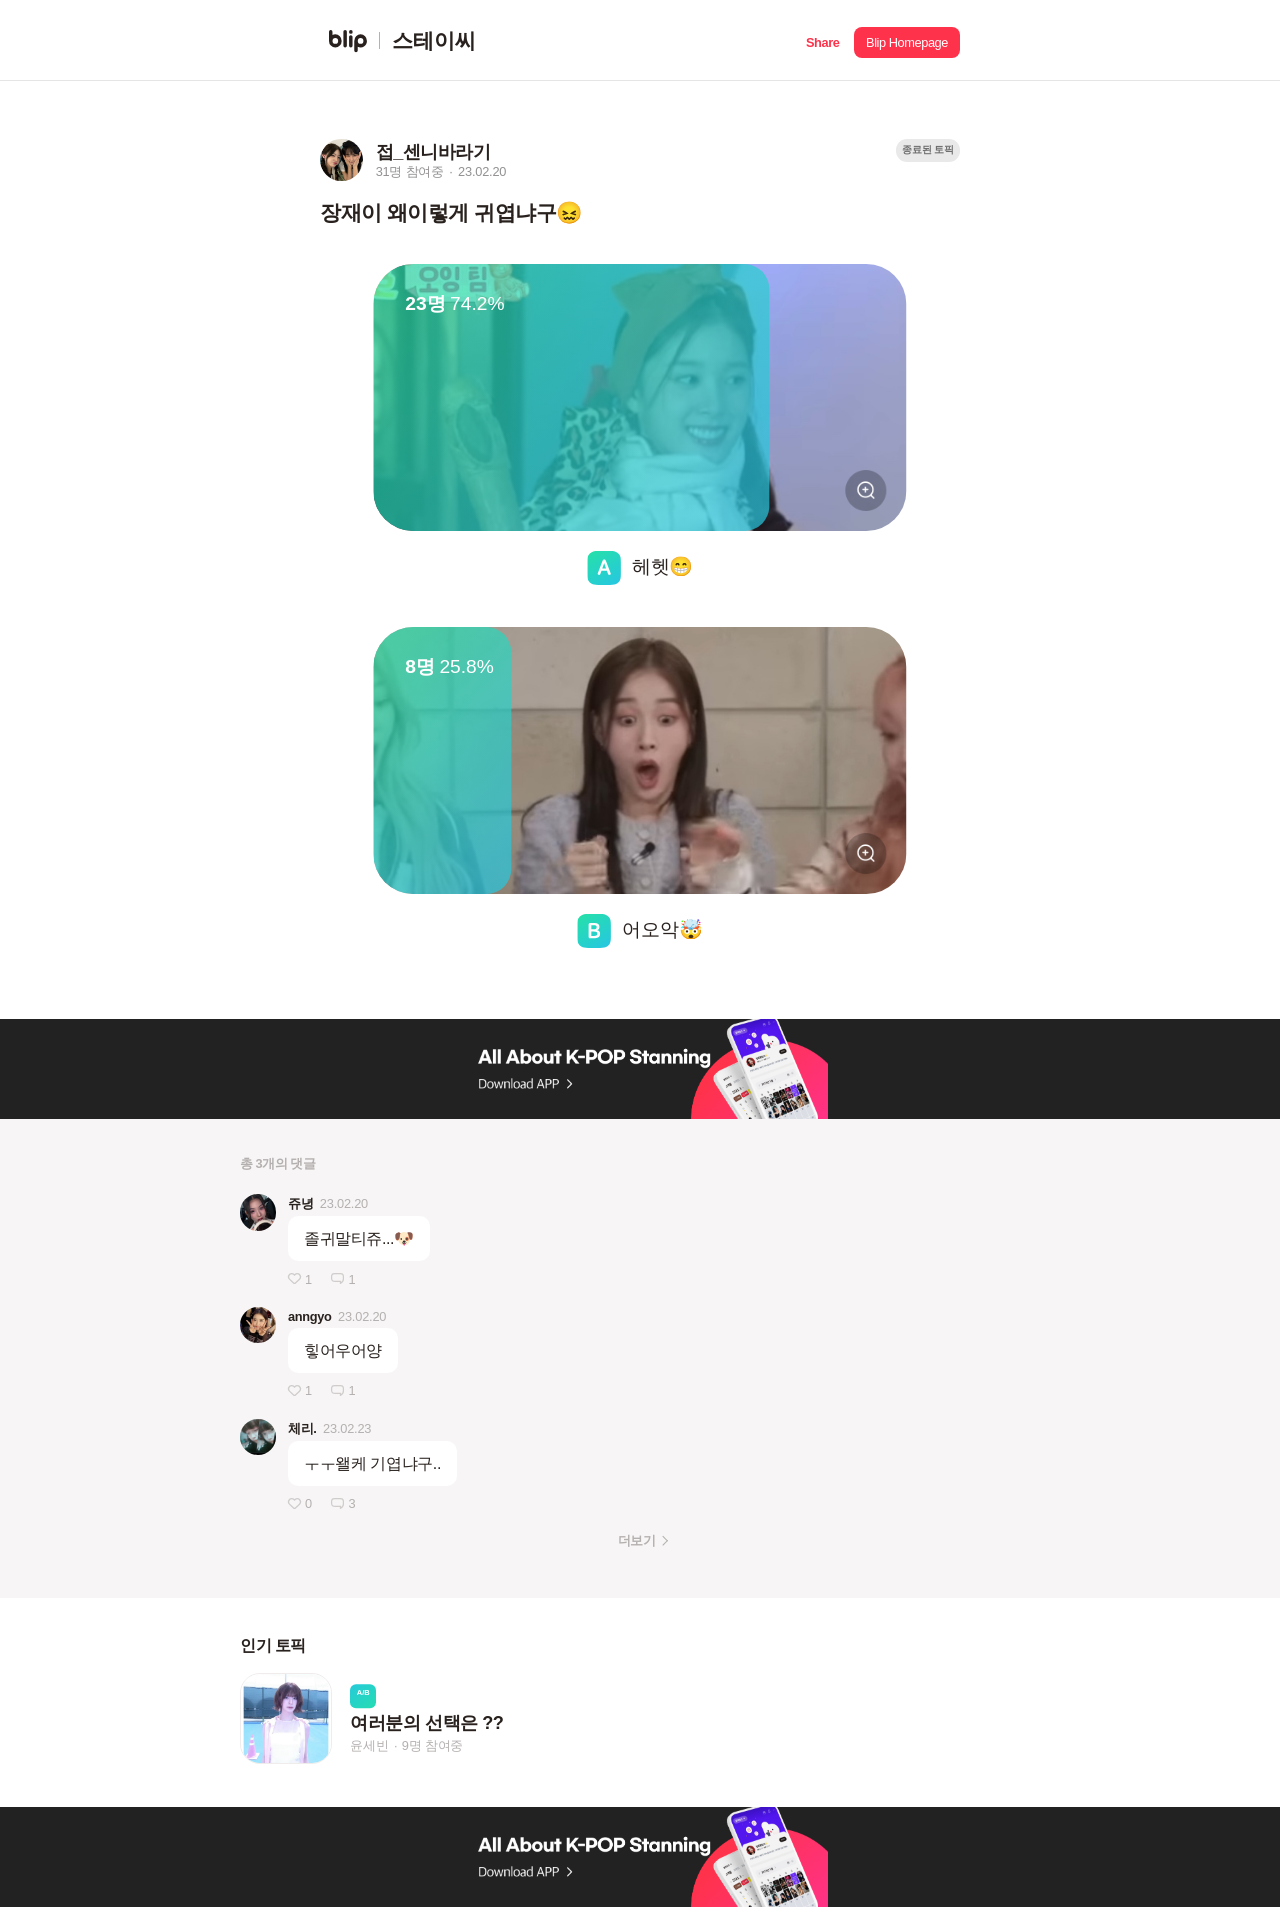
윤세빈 (369, 1745)
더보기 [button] (636, 1540)
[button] (822, 40)
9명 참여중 (432, 1745)
